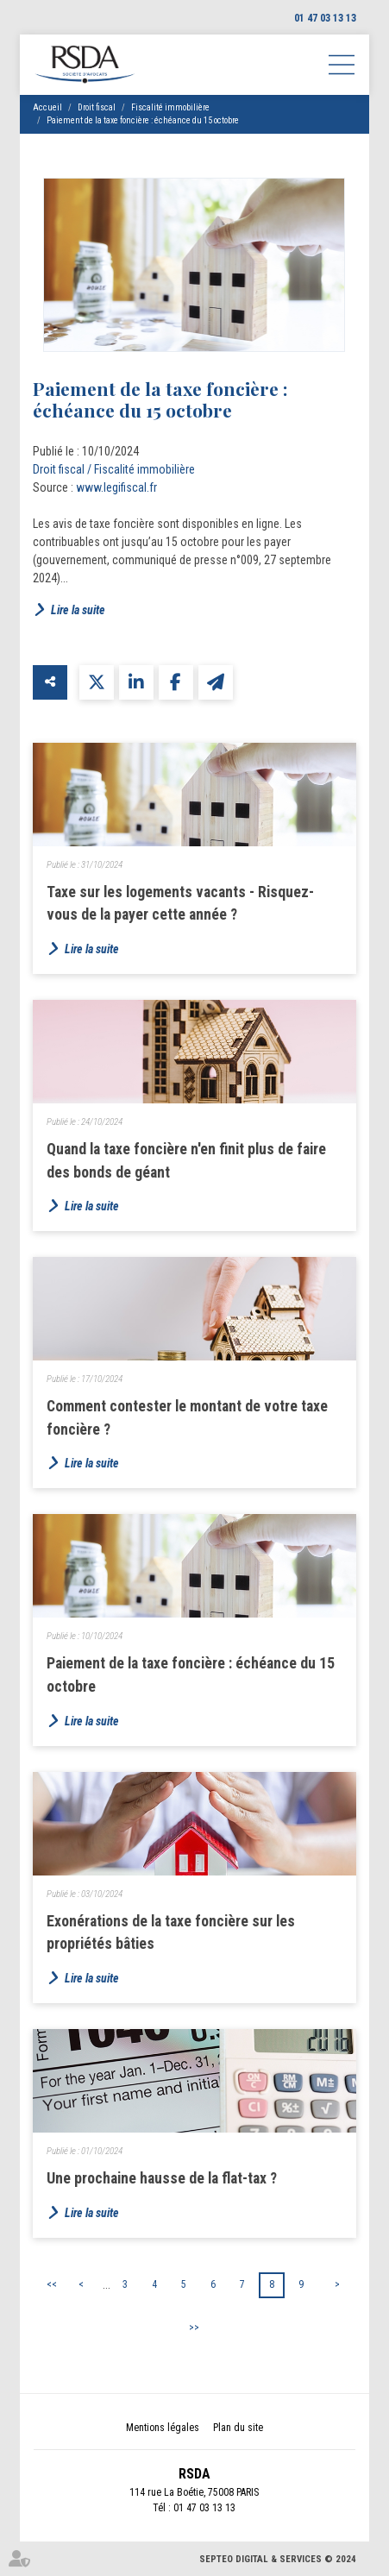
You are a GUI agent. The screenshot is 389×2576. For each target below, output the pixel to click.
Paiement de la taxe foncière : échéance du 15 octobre (143, 120)
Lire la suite (78, 610)
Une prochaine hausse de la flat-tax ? (162, 2178)
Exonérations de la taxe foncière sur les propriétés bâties (171, 1933)
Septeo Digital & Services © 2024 (277, 2559)
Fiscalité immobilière (170, 107)
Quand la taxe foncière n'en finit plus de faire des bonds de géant (186, 1160)
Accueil (47, 107)
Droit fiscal (97, 107)
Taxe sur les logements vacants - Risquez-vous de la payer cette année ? (180, 903)
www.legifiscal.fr (116, 487)
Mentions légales (162, 2428)
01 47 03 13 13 (325, 18)
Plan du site (238, 2428)
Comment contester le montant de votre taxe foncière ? (187, 1418)
